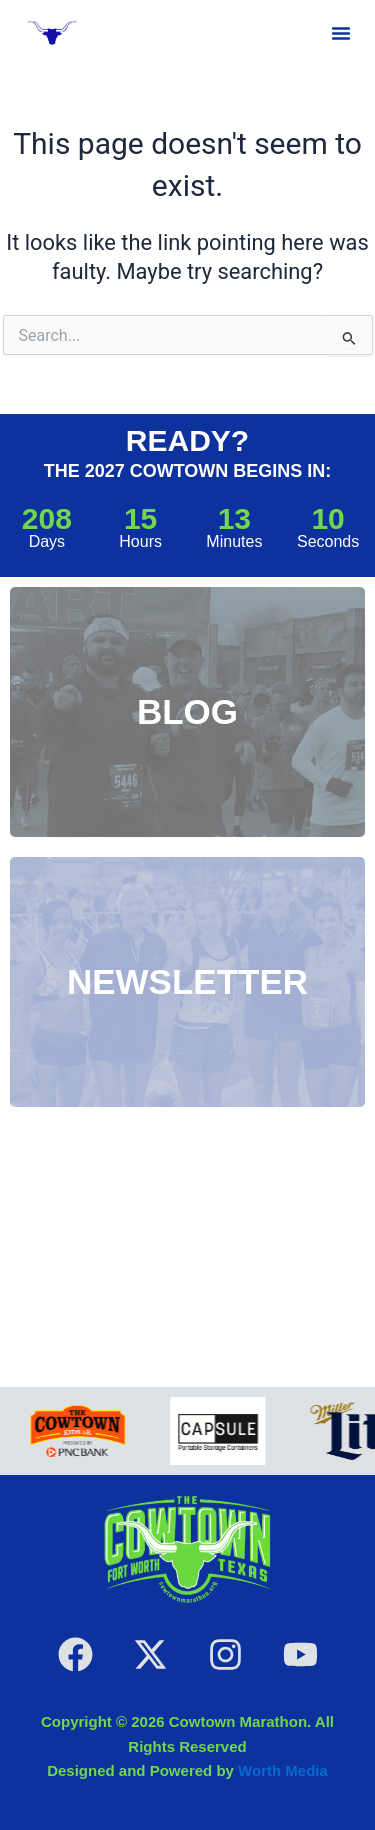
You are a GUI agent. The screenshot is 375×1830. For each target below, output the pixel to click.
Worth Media (283, 1770)
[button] (341, 33)
